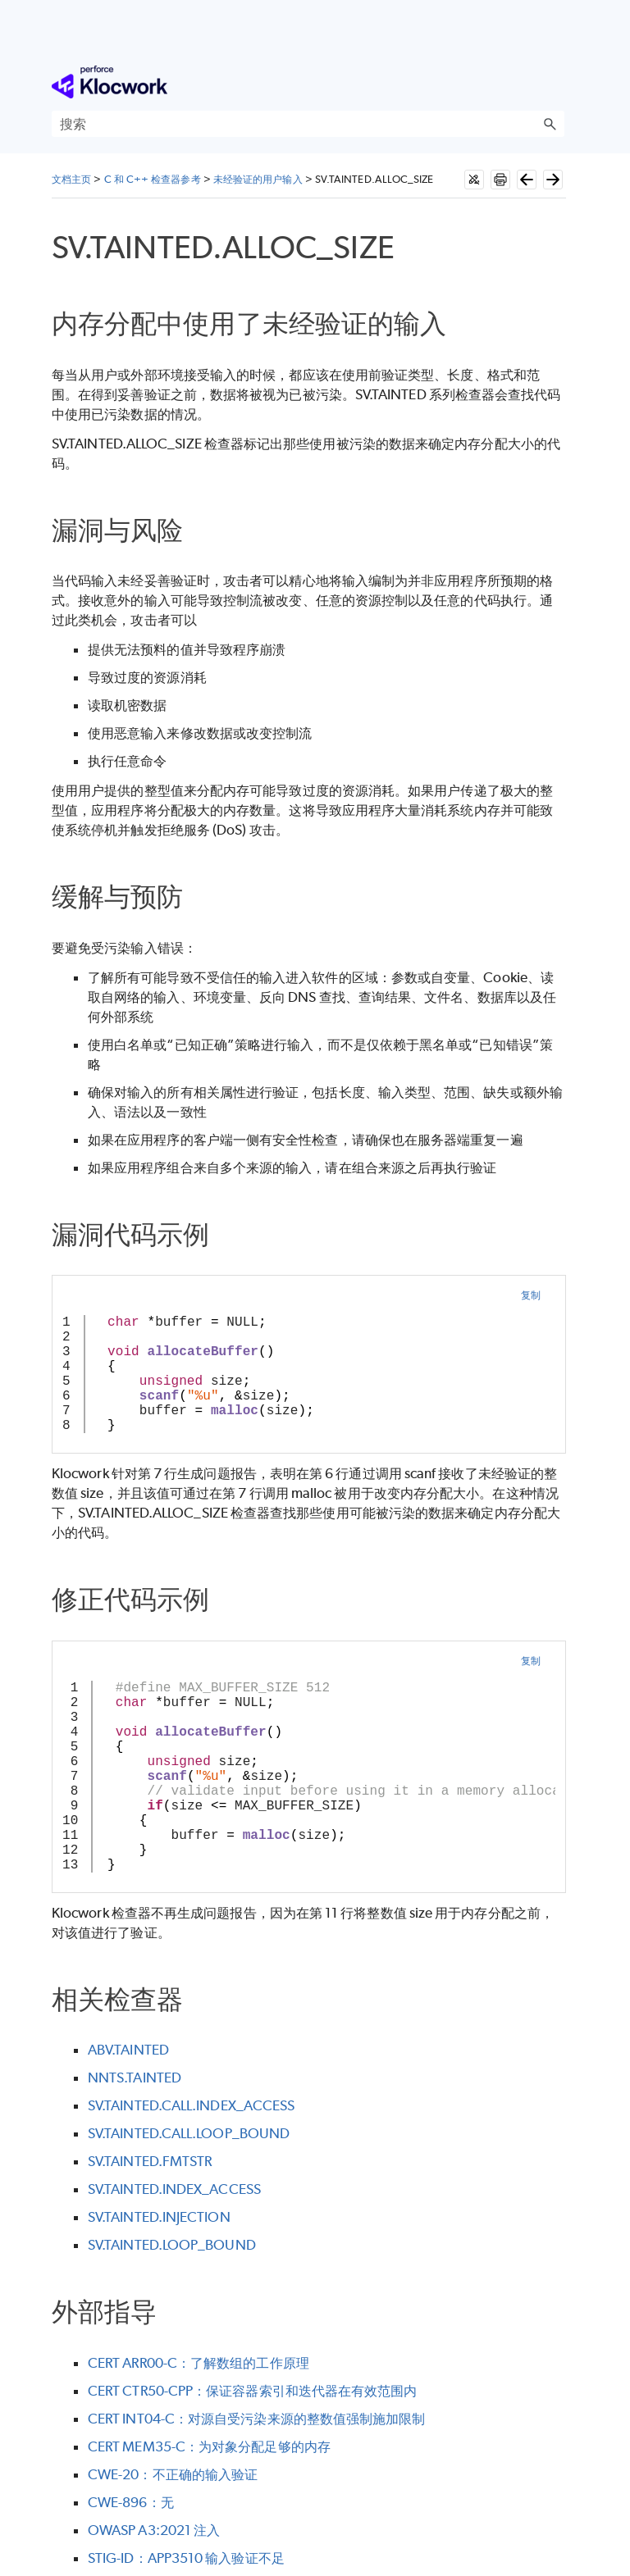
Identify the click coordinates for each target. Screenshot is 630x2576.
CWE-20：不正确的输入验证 (173, 2474)
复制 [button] (531, 1295)
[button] (549, 124)
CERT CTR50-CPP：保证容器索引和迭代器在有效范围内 (252, 2391)
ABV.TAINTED (128, 2049)
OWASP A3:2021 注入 (154, 2530)
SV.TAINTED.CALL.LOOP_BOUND (189, 2133)
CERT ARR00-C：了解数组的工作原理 (198, 2363)
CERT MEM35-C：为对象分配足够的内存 (209, 2446)
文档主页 (71, 179)
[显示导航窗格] (555, 82)
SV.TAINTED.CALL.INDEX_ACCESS (191, 2105)
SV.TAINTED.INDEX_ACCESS (174, 2189)
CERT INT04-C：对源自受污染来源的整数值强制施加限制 (256, 2418)
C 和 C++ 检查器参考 (152, 179)
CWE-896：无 (131, 2502)
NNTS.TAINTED (134, 2077)
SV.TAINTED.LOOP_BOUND (172, 2245)
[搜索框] (308, 124)
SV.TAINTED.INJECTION (159, 2217)
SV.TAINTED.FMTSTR (150, 2161)
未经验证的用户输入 (258, 179)
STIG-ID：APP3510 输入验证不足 (186, 2558)
